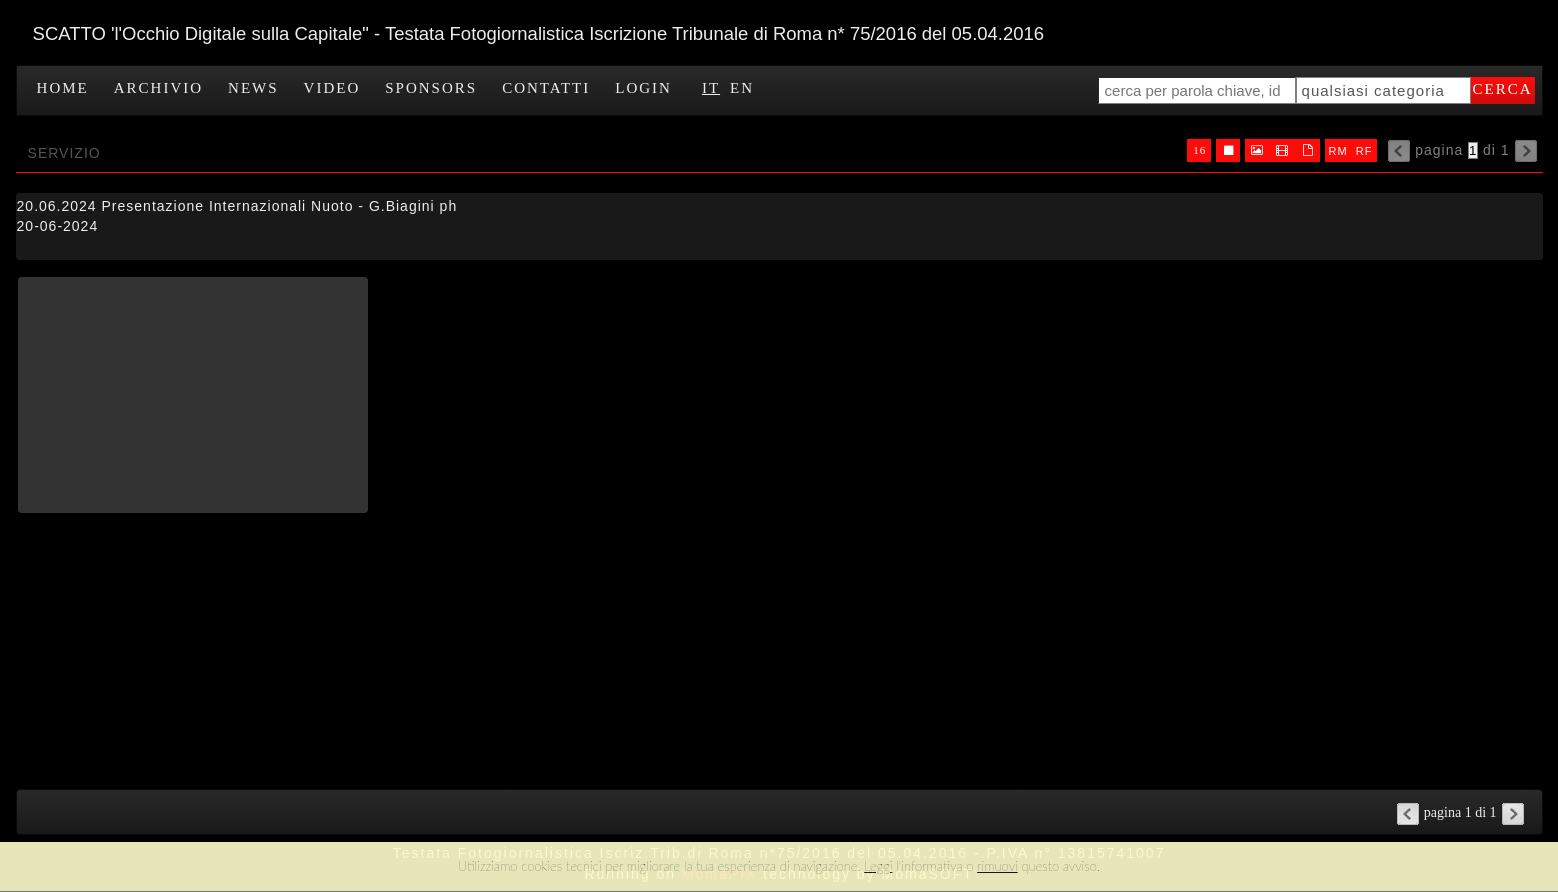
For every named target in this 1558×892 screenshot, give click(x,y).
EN (742, 88)
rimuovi (997, 866)
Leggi (878, 866)
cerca (1503, 89)
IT (711, 88)
